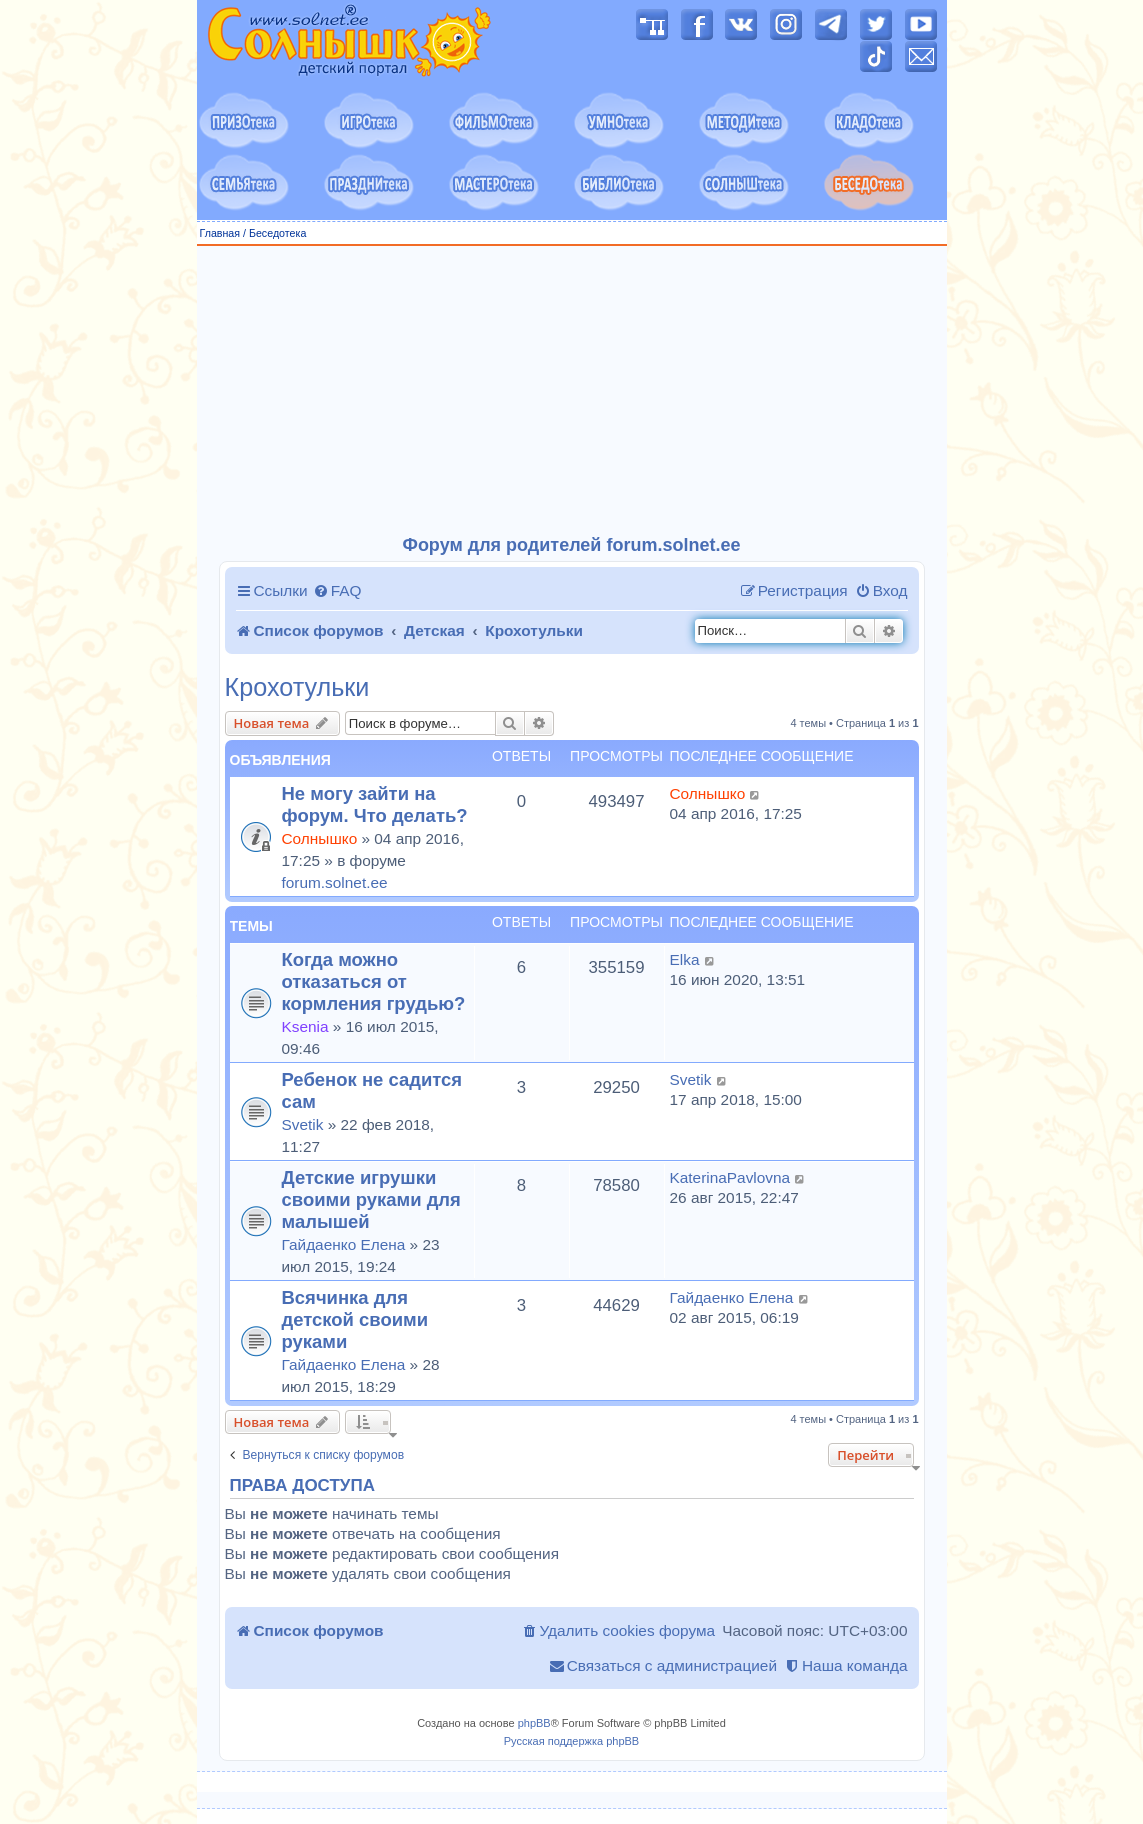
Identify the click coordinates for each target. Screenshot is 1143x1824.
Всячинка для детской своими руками (355, 1319)
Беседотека (277, 233)
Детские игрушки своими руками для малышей (371, 1199)
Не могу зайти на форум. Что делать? (375, 804)
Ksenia (305, 1026)
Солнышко (320, 838)
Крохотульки (297, 687)
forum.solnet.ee (335, 882)
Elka (685, 959)
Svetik (303, 1124)
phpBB (534, 1723)
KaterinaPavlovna (730, 1177)
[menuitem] (337, 591)
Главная (220, 233)
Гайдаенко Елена (344, 1244)
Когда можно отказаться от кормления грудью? (374, 981)
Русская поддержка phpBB (571, 1741)
